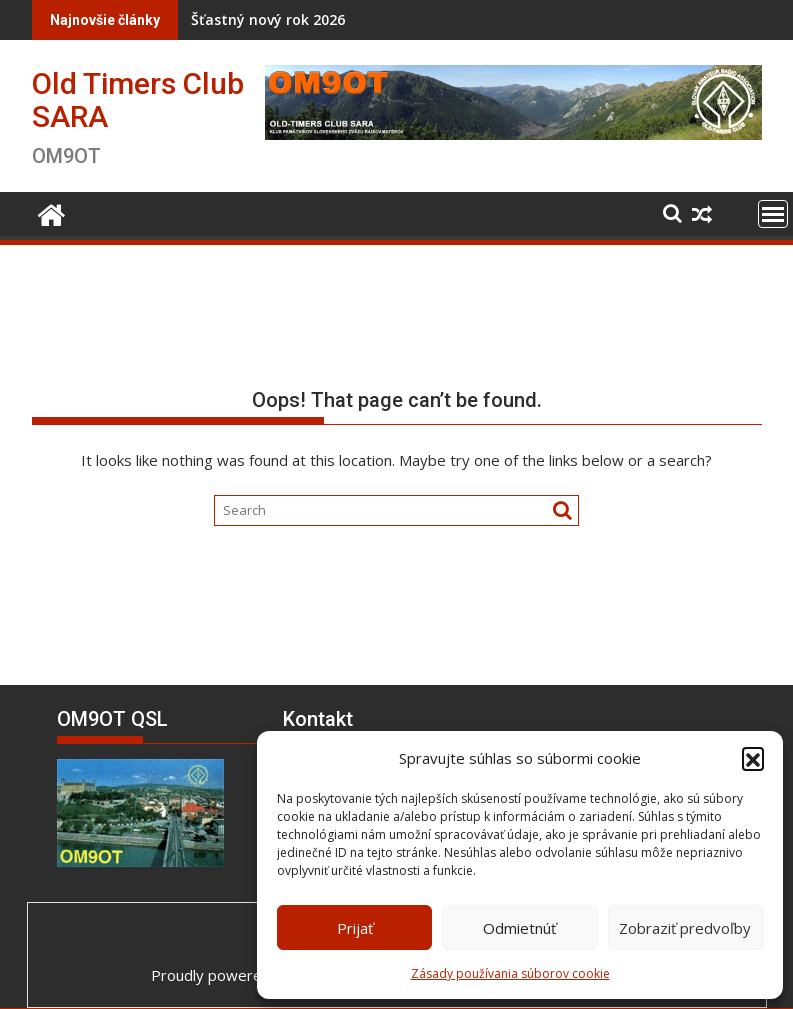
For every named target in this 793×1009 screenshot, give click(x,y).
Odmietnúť (519, 928)
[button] (753, 758)
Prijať (355, 928)
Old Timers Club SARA (138, 100)
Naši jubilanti (502, 19)
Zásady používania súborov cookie (510, 973)
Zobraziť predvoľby (685, 928)
